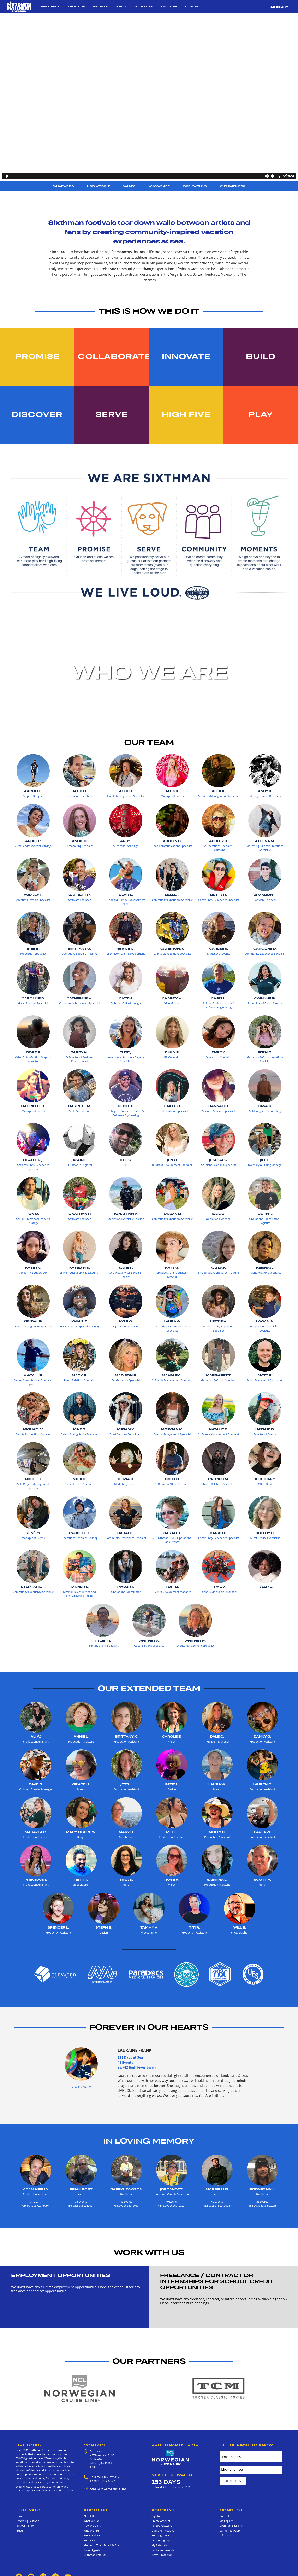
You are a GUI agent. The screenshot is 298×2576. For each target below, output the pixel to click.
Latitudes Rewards (162, 2537)
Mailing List (226, 2508)
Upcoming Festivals (27, 2508)
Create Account (160, 2508)
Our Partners (232, 186)
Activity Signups (161, 2527)
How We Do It (98, 186)
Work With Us (195, 186)
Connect (231, 2497)
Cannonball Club (230, 2518)
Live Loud (28, 2432)
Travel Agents (92, 2537)
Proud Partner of (174, 2432)
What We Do (63, 186)
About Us (76, 6)
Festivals (50, 6)
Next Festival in (171, 2462)
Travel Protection (162, 2542)
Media (121, 6)
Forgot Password (161, 2513)
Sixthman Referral (95, 2542)
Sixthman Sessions (231, 2513)
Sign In (155, 2503)
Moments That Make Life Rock (102, 2532)
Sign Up (233, 2468)
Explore (169, 6)
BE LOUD (89, 2527)
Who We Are (159, 186)
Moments (144, 6)
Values (129, 186)
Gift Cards (226, 2522)
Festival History (25, 2513)
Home (19, 2503)
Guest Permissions (162, 2518)
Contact (193, 6)
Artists (100, 6)
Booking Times (160, 2522)
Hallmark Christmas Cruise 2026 (170, 2474)
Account (279, 6)
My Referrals (159, 2532)
